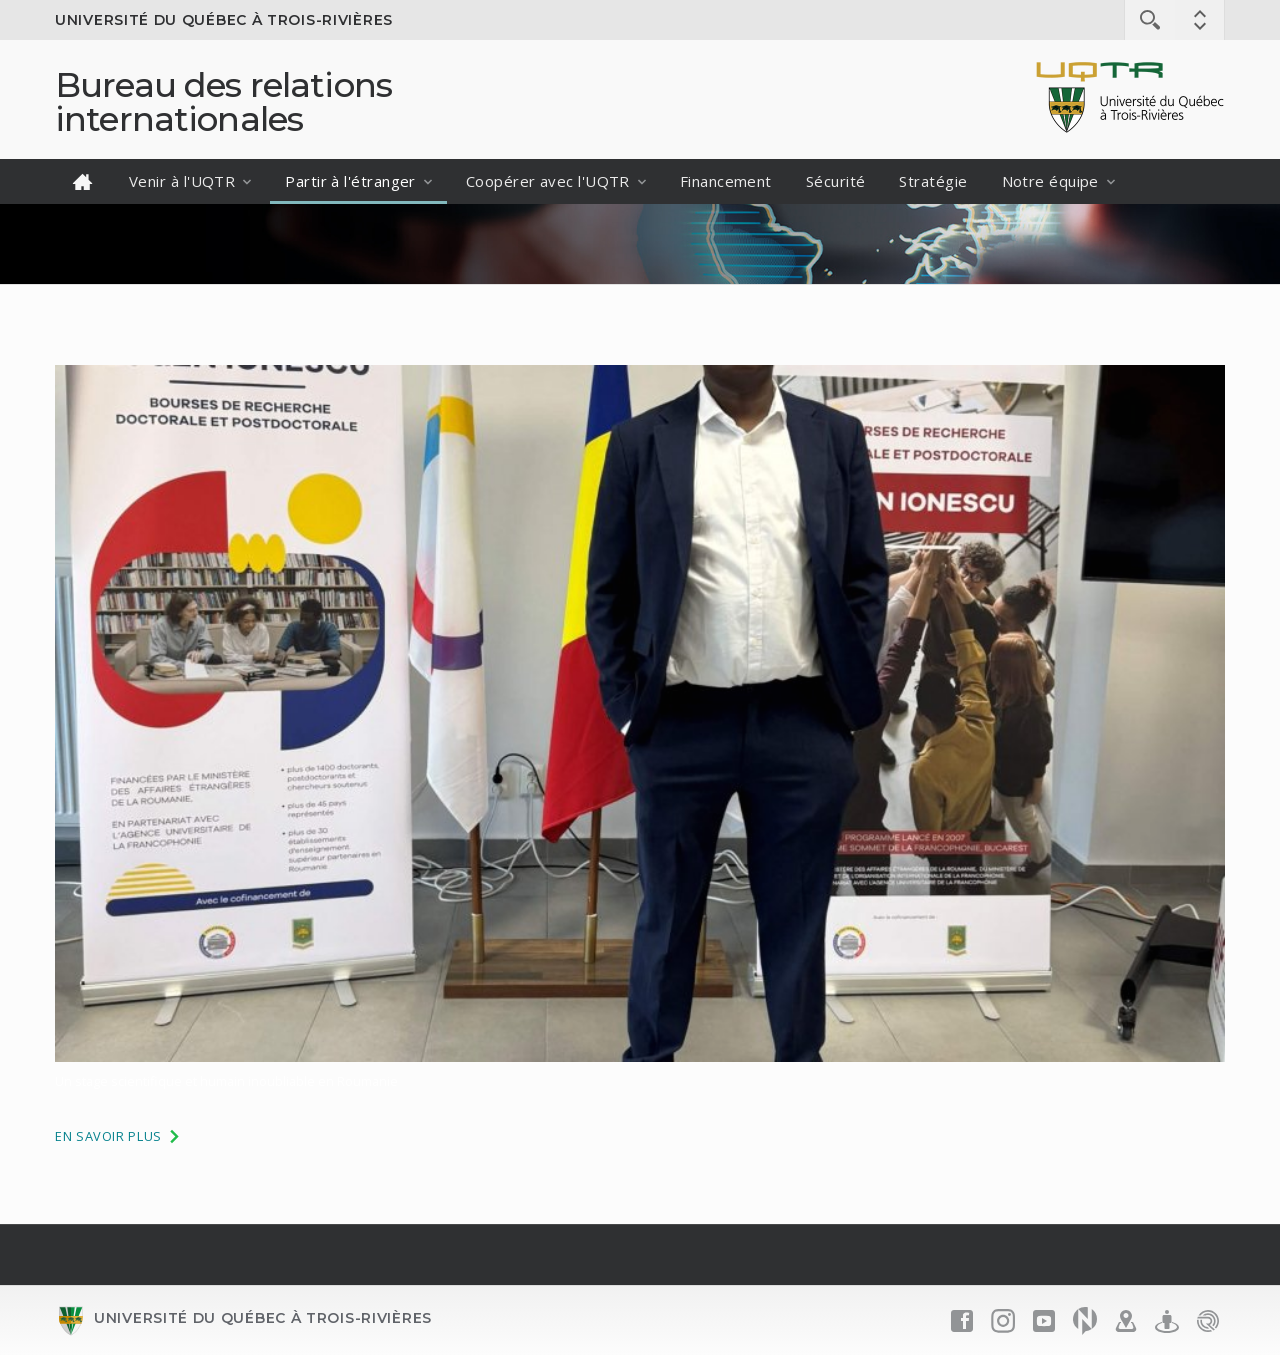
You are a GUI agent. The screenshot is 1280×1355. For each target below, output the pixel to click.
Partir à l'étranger (350, 181)
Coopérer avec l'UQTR (548, 181)
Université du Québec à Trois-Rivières (224, 20)
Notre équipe (1050, 181)
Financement (726, 181)
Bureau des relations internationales (223, 102)
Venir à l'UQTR (182, 181)
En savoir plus (118, 1136)
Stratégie (933, 181)
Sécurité (836, 181)
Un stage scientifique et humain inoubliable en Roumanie (226, 1081)
